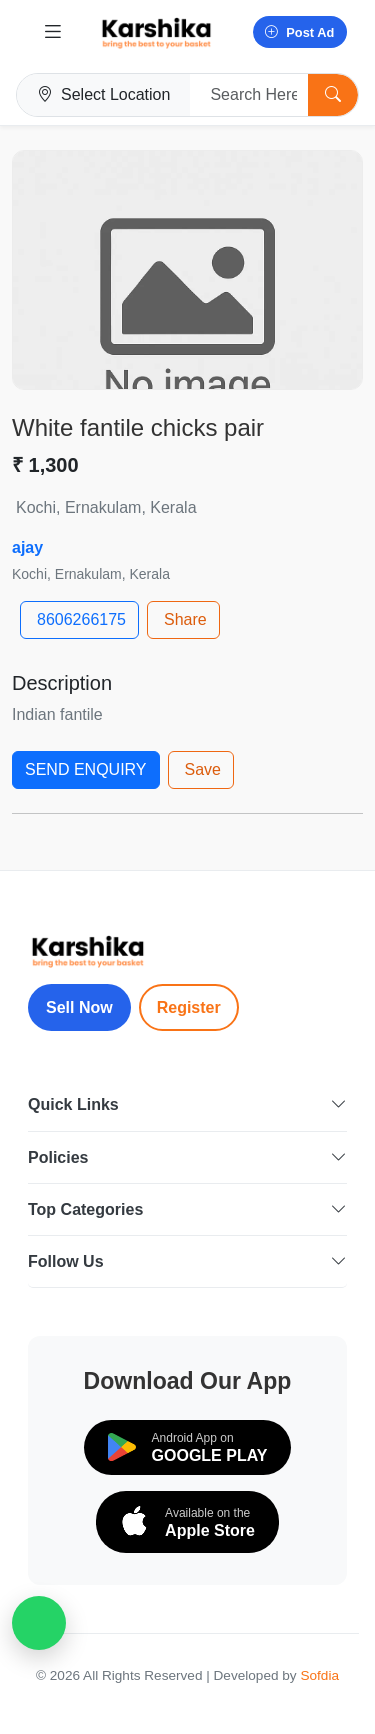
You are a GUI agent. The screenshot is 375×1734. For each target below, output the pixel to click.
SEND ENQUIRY (86, 769)
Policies (187, 1157)
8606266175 (81, 619)
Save (203, 769)
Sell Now (79, 1007)
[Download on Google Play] (188, 1447)
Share (185, 619)
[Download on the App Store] (187, 1522)
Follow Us (187, 1261)
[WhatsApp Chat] (39, 1623)
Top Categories (187, 1209)
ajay (27, 547)
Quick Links (187, 1104)
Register (189, 1007)
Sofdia (319, 1675)
